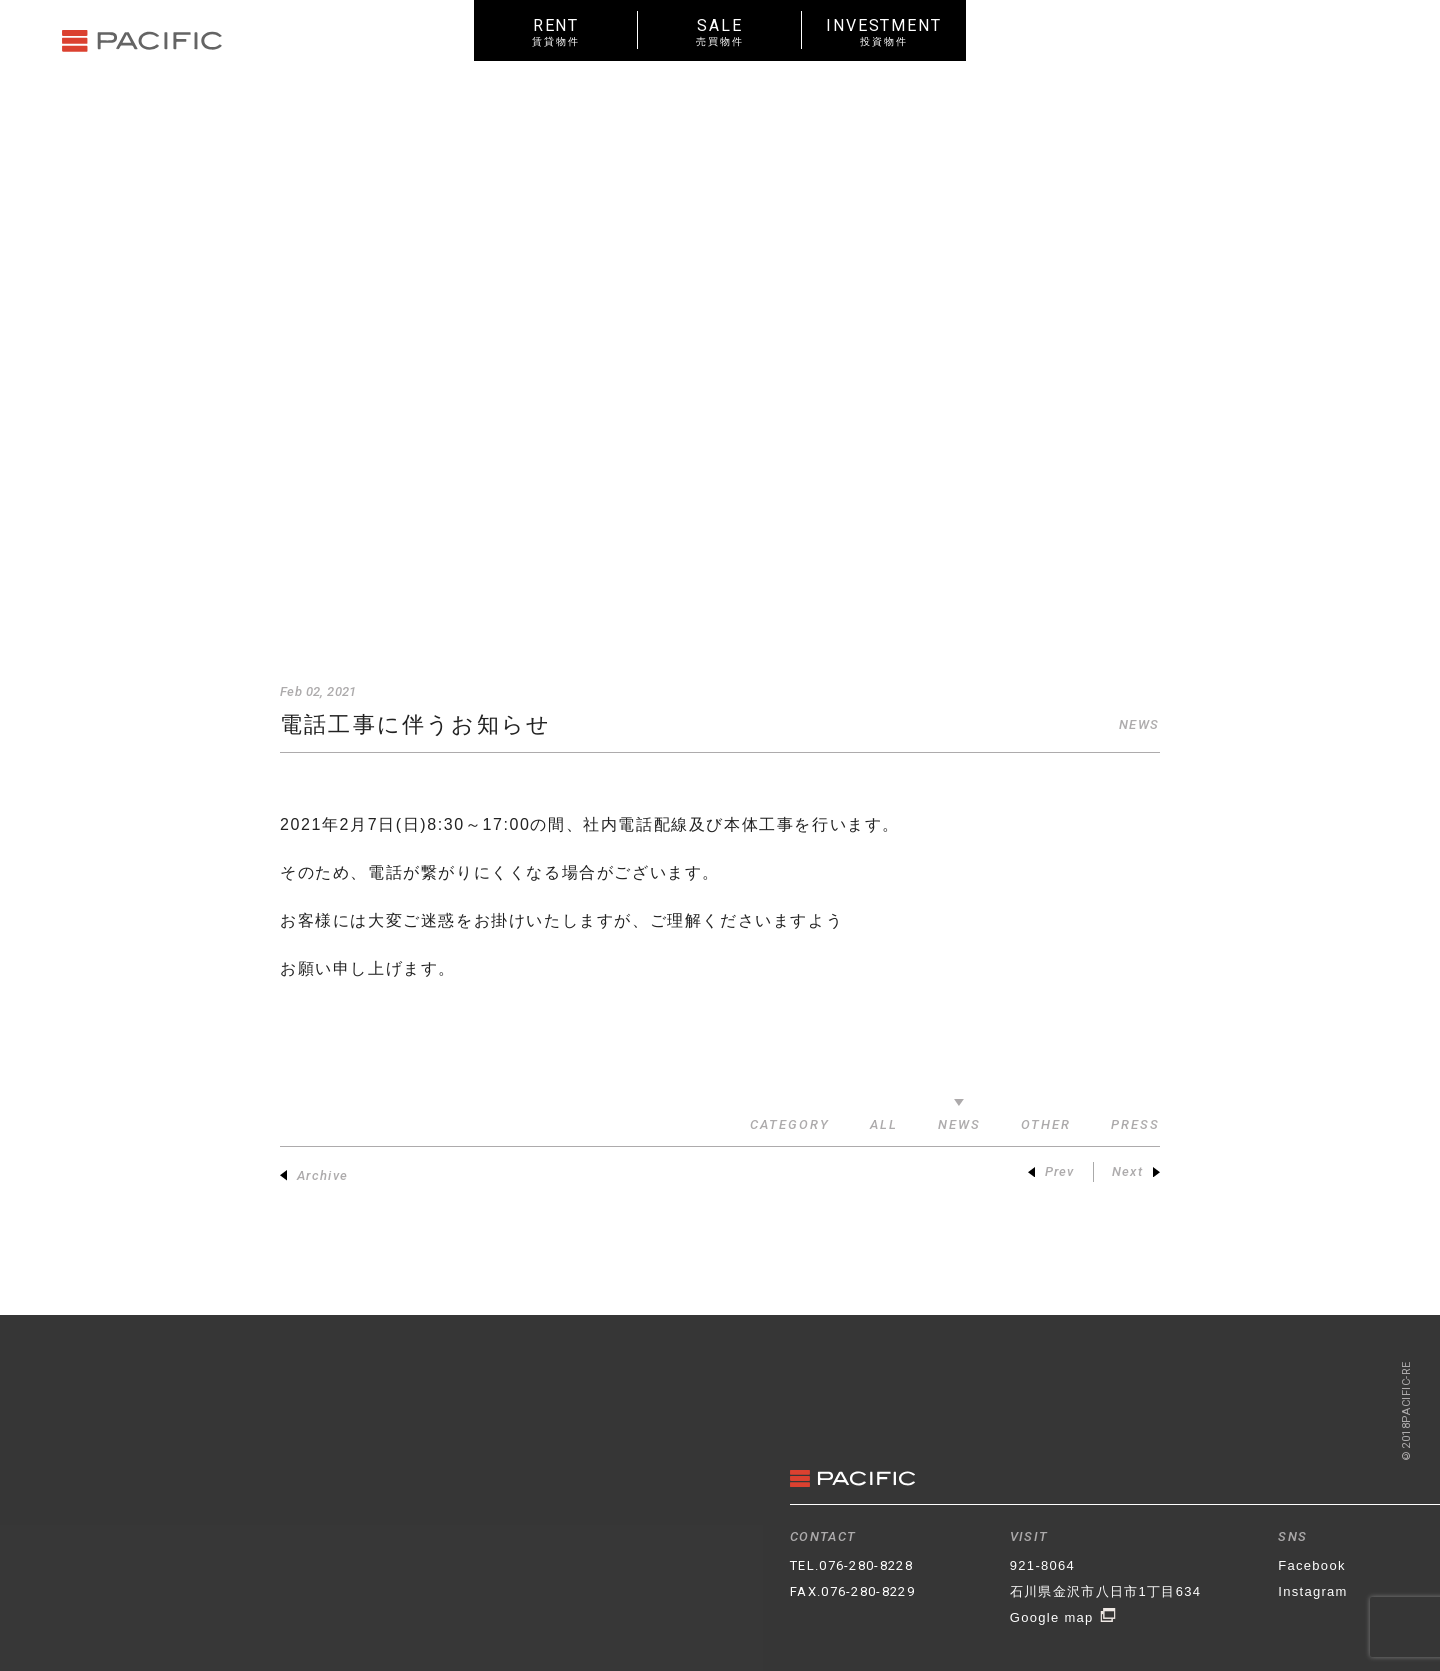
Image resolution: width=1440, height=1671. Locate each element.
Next (1136, 1171)
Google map (1063, 1617)
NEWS (1139, 724)
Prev (1051, 1171)
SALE (720, 31)
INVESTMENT (884, 31)
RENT (556, 31)
